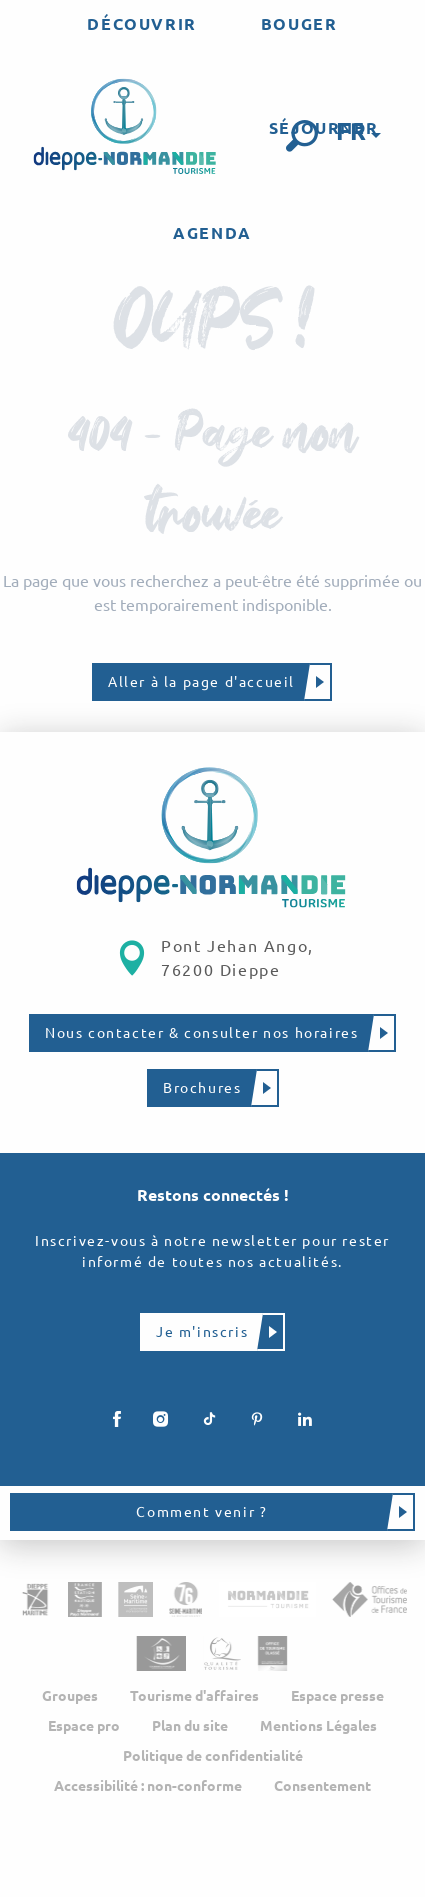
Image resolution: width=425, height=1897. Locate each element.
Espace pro (84, 1726)
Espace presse (337, 1696)
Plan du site (190, 1726)
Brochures (202, 1088)
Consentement (322, 1786)
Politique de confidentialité (213, 1756)
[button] (302, 136)
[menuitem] (141, 24)
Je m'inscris (202, 1332)
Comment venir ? (201, 1512)
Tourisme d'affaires (194, 1696)
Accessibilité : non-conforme (148, 1786)
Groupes (70, 1696)
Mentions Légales (318, 1726)
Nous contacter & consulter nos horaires (201, 1033)
